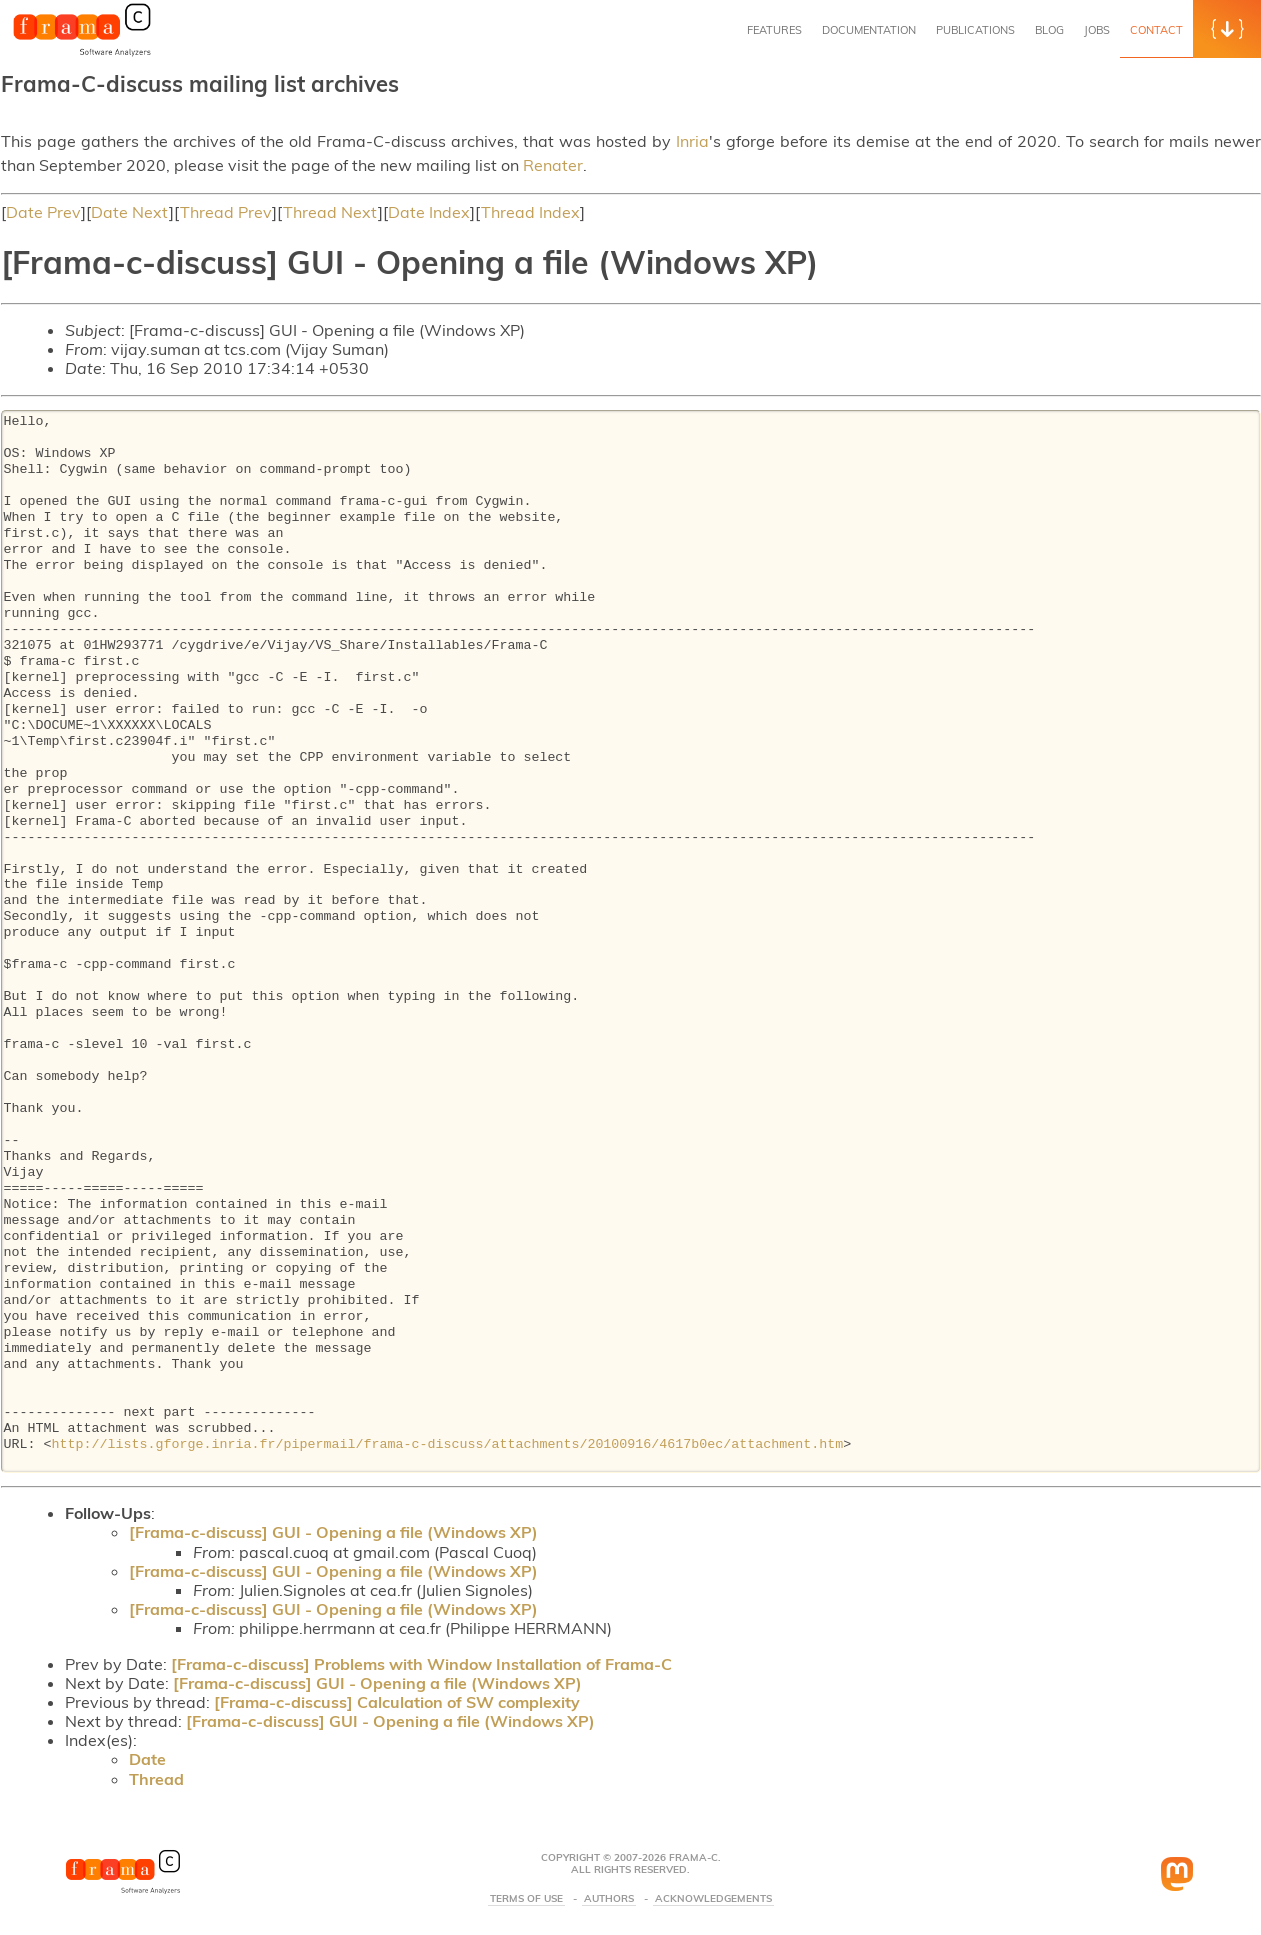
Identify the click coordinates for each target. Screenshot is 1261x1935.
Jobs (1097, 30)
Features (774, 30)
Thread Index (530, 212)
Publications (975, 30)
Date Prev (43, 212)
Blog (1049, 30)
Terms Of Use (526, 1899)
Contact (1156, 30)
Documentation (869, 30)
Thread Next (330, 212)
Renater (553, 165)
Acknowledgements (713, 1899)
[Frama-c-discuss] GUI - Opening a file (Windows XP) (333, 1532)
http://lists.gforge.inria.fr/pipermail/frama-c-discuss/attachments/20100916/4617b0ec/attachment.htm (447, 1445)
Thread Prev (226, 212)
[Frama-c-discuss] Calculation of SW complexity (397, 1702)
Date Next (130, 212)
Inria (692, 141)
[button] (1227, 29)
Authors (609, 1899)
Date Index (429, 212)
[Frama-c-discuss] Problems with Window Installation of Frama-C (421, 1664)
